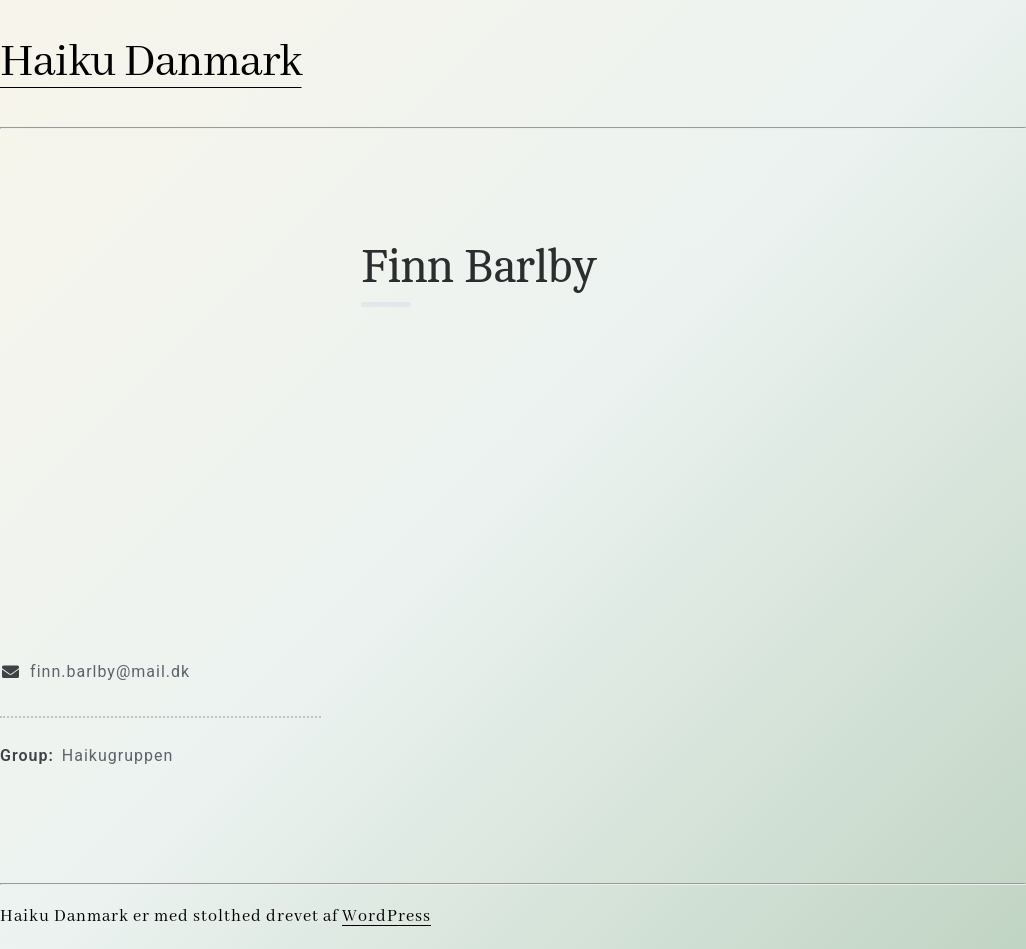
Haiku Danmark (151, 63)
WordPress (386, 916)
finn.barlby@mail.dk (110, 671)
